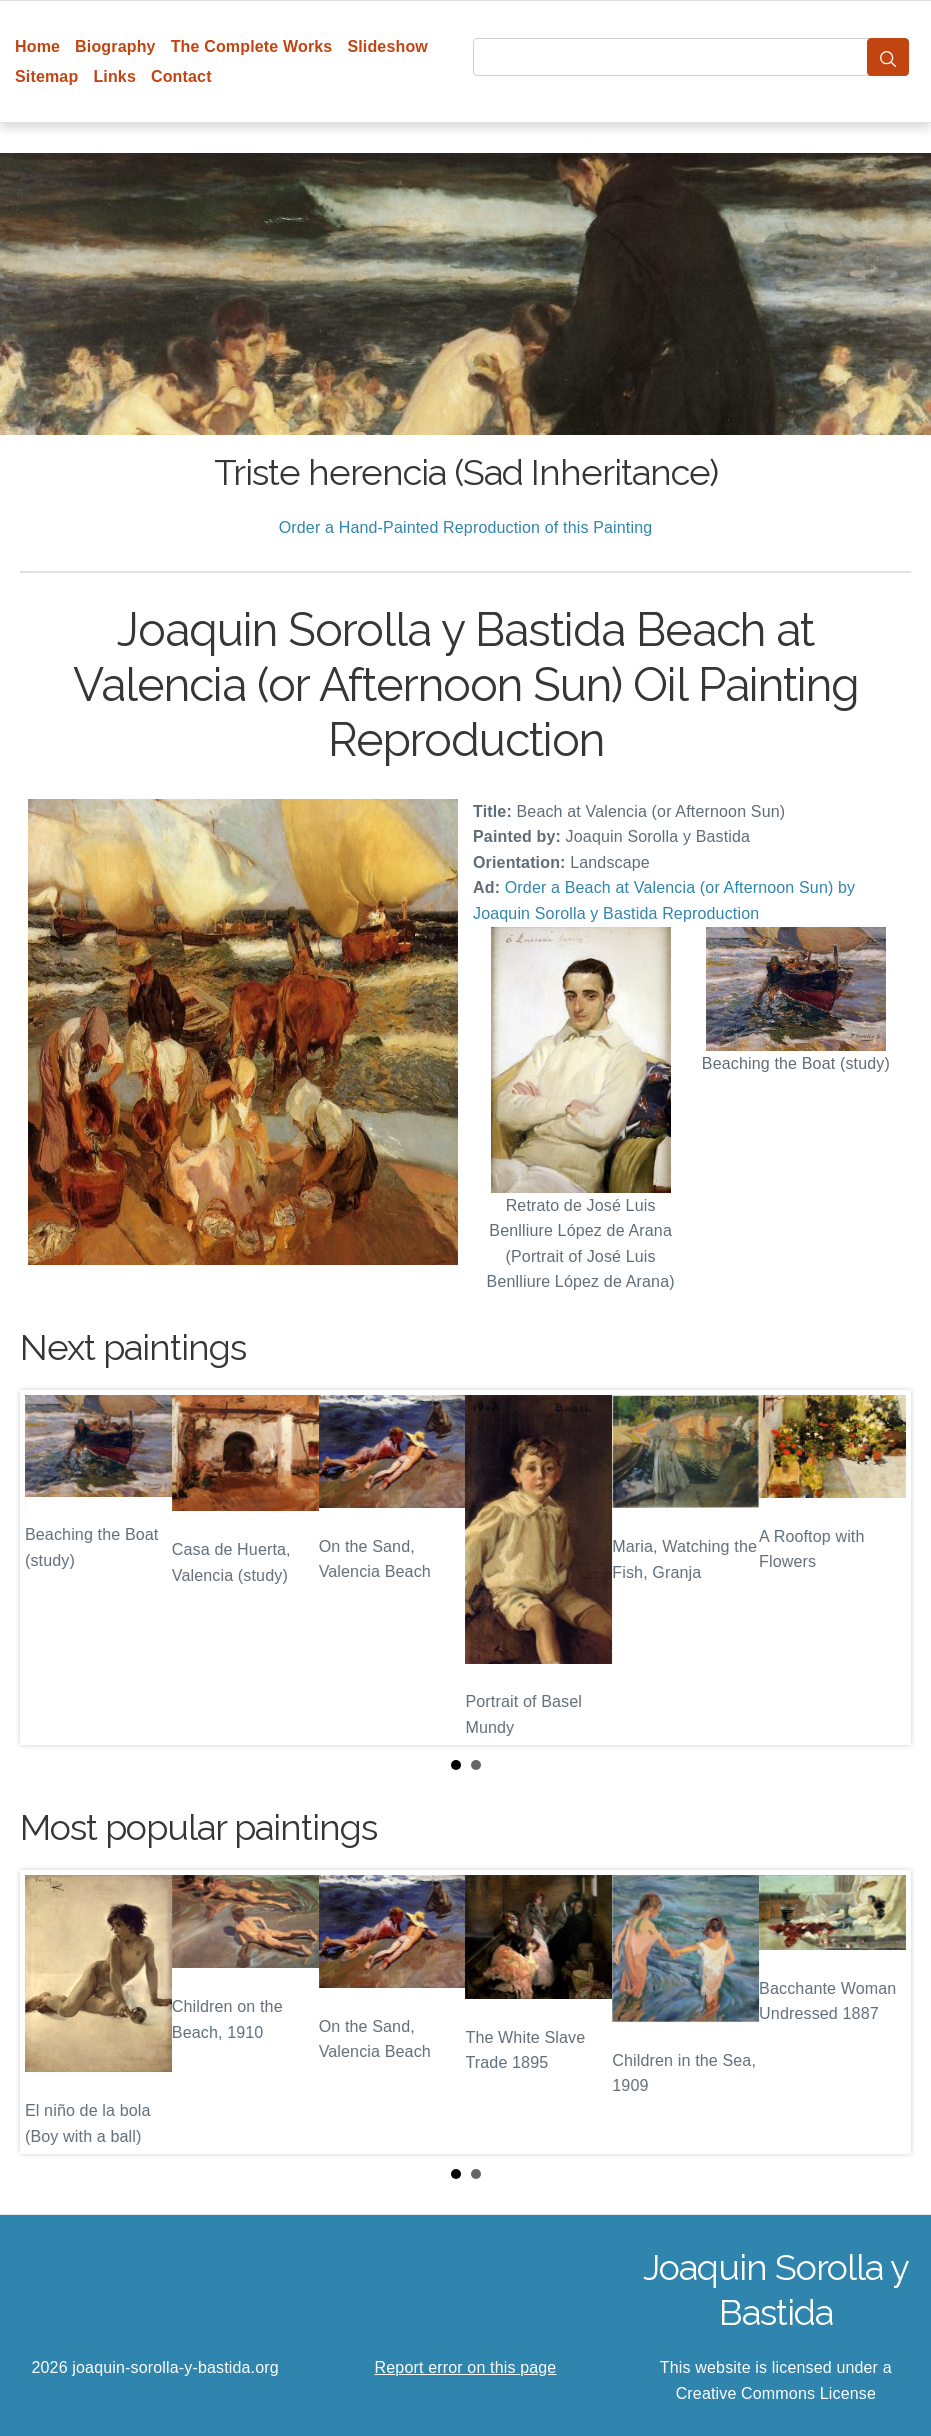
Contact (181, 76)
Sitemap (46, 76)
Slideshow (387, 46)
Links (114, 76)
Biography (115, 46)
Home (37, 46)
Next (880, 1567)
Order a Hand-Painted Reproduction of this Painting (466, 527)
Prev (51, 1567)
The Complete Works (252, 46)
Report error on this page (466, 2367)
